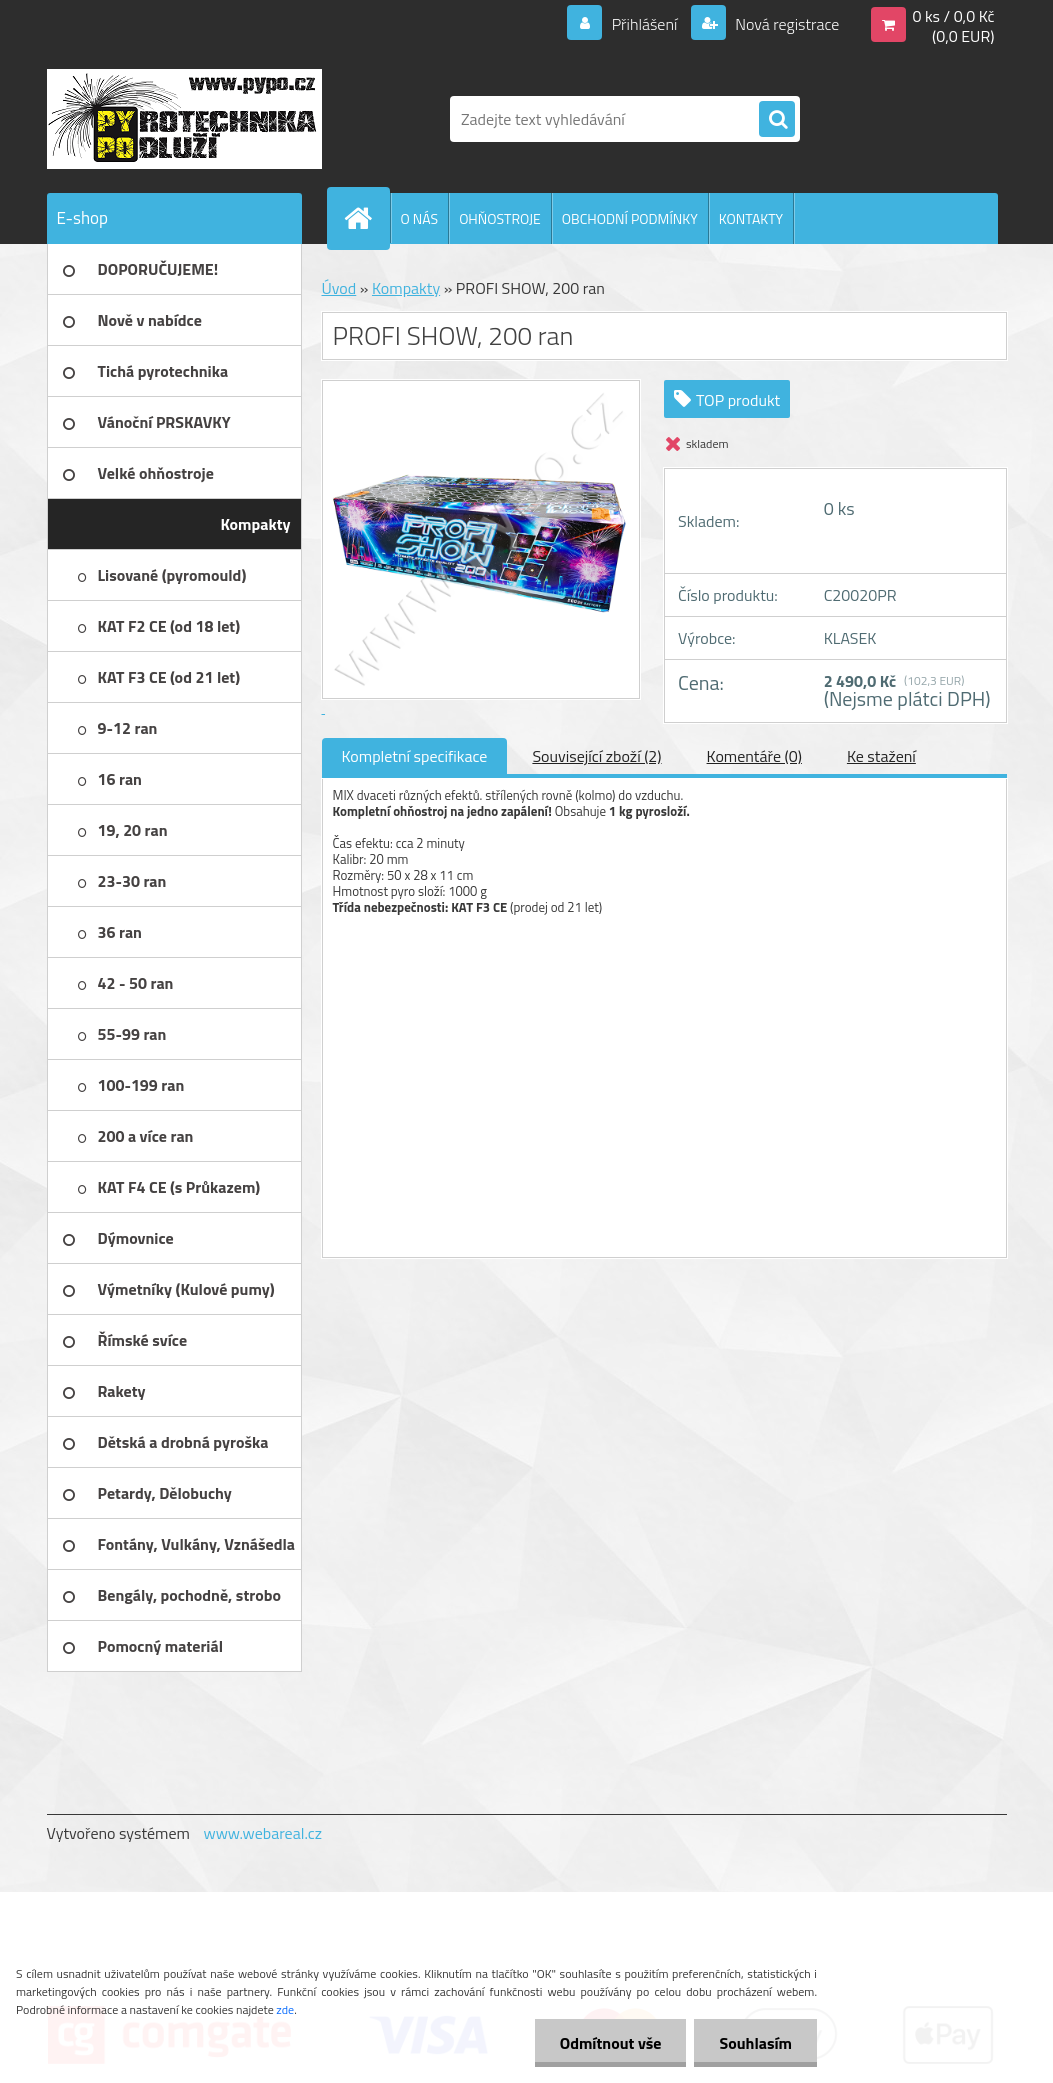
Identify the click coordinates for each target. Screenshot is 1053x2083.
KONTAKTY (751, 218)
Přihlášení (644, 24)
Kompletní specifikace (415, 756)
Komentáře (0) (754, 756)
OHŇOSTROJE (500, 218)
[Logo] (184, 119)
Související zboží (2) (596, 756)
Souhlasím (755, 2043)
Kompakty (406, 288)
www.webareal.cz (262, 1833)
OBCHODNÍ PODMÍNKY (630, 218)
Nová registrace (786, 24)
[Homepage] (367, 218)
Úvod (339, 288)
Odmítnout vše (611, 2043)
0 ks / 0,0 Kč (953, 16)
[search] (777, 120)
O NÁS (420, 218)
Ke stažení (881, 756)
